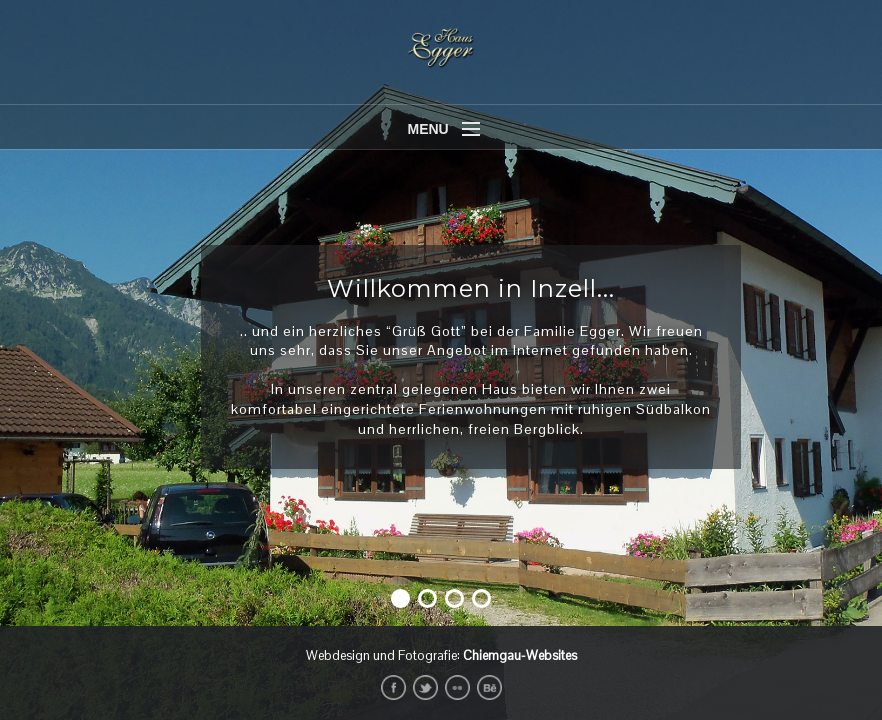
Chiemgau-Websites (520, 655)
